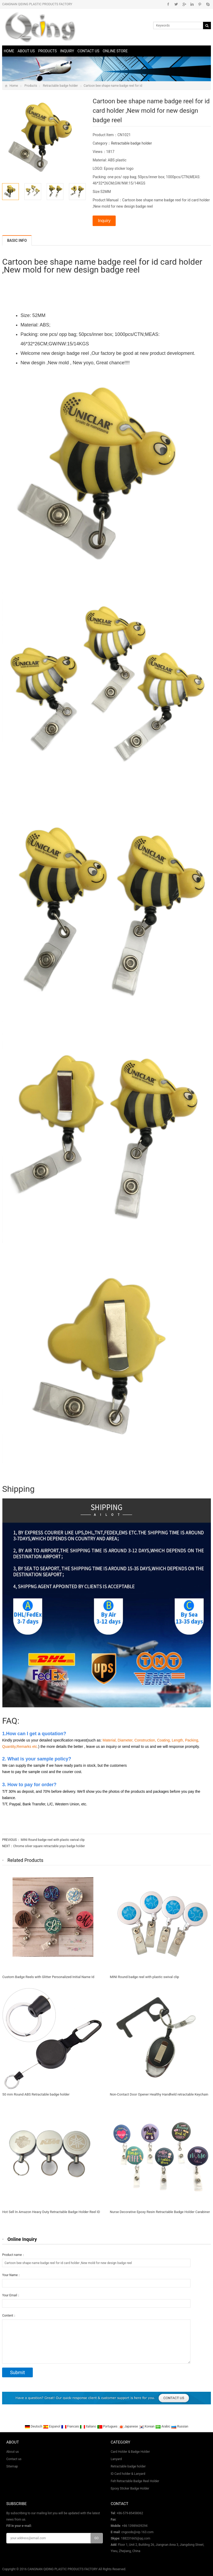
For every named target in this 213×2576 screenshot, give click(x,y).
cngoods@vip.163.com (137, 2532)
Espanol (52, 2426)
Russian (179, 2426)
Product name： (13, 2255)
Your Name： (11, 2275)
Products (47, 51)
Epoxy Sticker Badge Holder (130, 2488)
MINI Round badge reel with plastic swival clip (52, 1840)
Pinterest (199, 4)
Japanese (128, 2426)
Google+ (184, 4)
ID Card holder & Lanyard (128, 2474)
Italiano (88, 2426)
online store (115, 51)
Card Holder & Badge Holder (130, 2452)
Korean (147, 2426)
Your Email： (11, 2295)
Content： (9, 2315)
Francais (70, 2426)
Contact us (88, 51)
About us (26, 51)
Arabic (163, 2426)
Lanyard (116, 2459)
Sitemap (12, 2466)
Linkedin (192, 4)
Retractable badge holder (60, 86)
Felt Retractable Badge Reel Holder (135, 2481)
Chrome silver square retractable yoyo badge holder (49, 1846)
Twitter (176, 4)
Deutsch (34, 2426)
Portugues (107, 2426)
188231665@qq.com (135, 2538)
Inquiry (67, 51)
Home (9, 51)
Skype (207, 4)
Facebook (168, 4)
